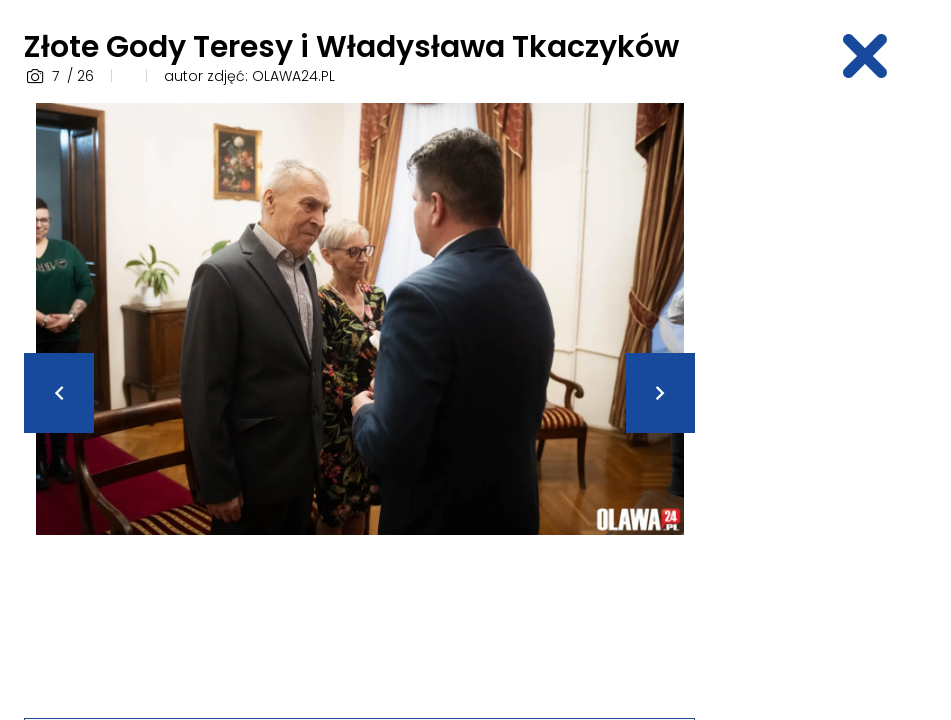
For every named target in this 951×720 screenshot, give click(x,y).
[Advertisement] (834, 403)
